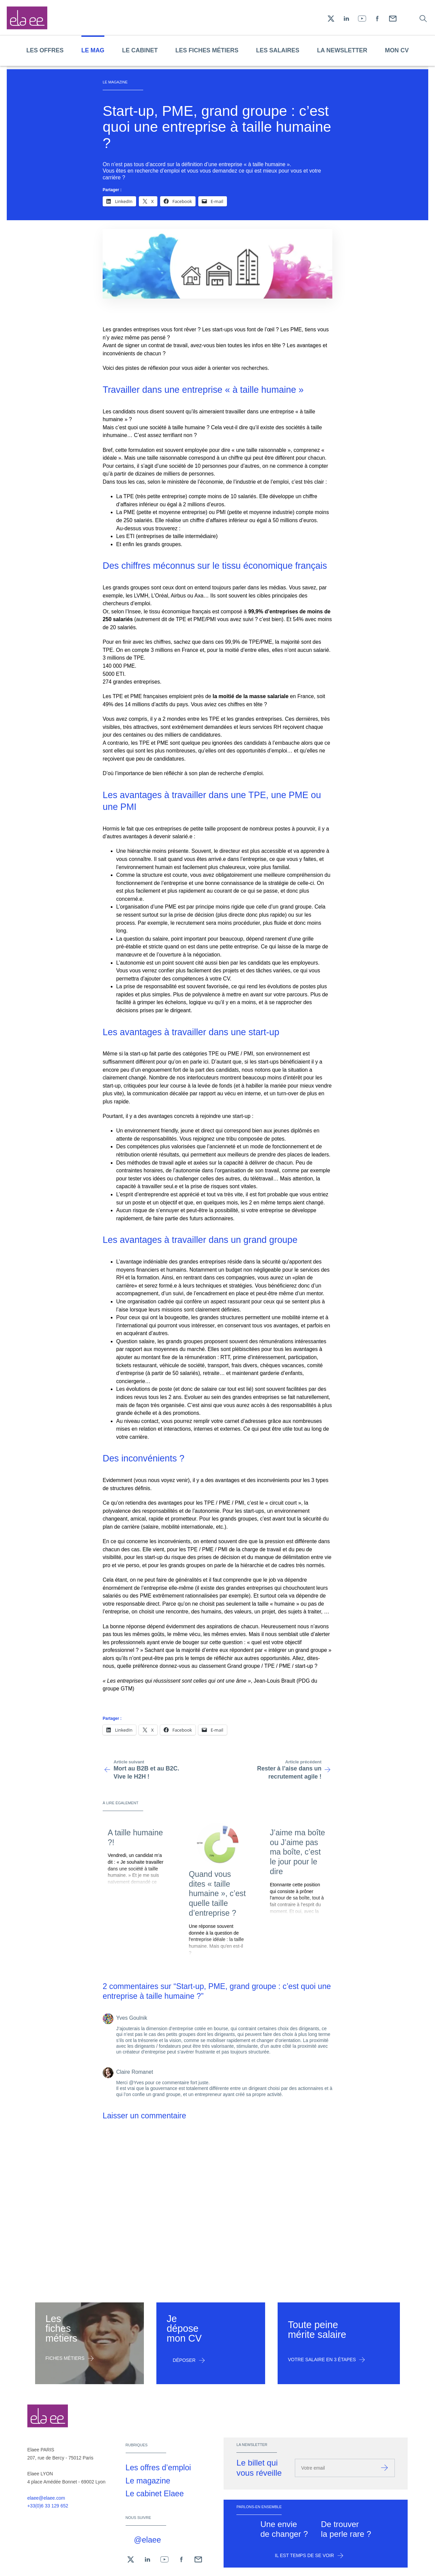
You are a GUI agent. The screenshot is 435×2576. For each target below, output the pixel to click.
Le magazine (148, 2480)
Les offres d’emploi (158, 2467)
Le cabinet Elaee (155, 2493)
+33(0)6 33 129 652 (47, 2505)
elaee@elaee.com (46, 2498)
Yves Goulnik (131, 2018)
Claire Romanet (134, 2072)
